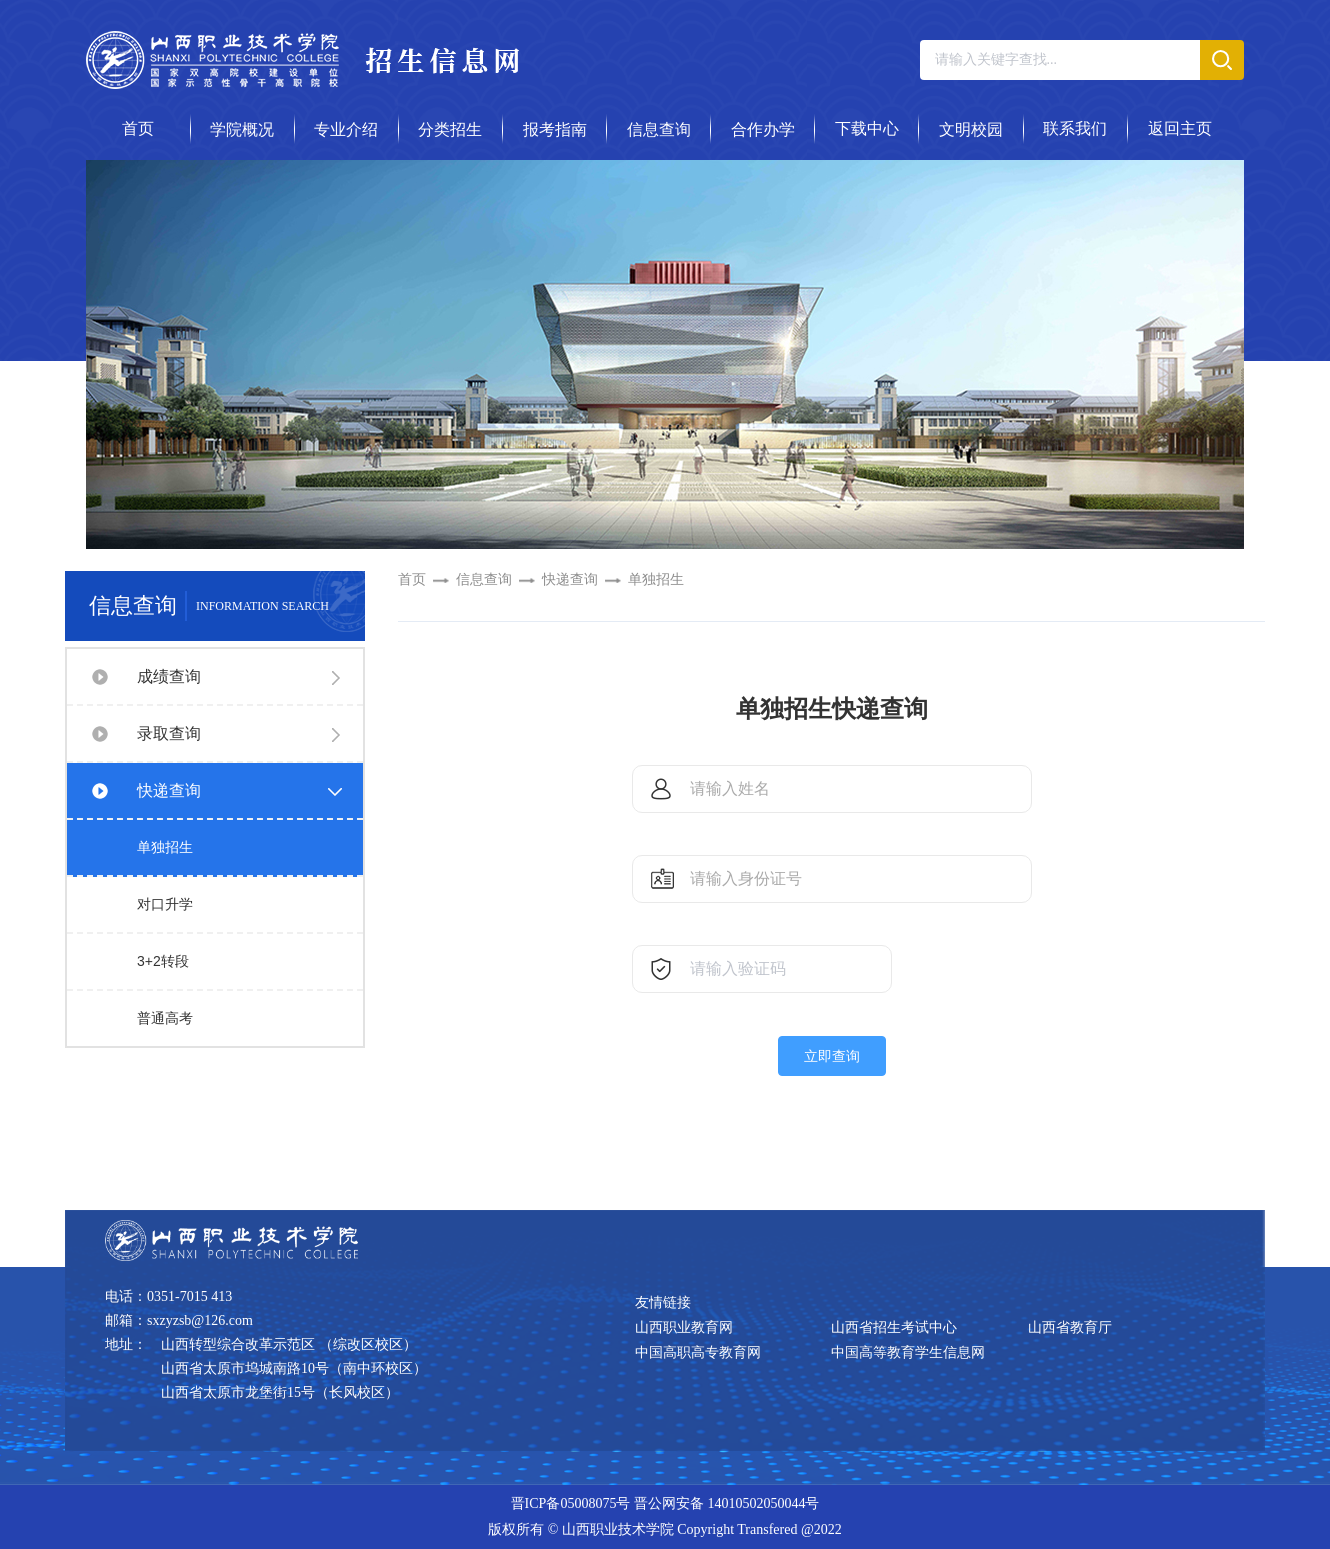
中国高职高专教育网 (698, 1352)
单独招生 (165, 847)
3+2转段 (163, 961)
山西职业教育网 (684, 1327)
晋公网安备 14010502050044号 (727, 1503)
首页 (412, 579)
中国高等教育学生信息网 (908, 1352)
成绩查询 (169, 676)
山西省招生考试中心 (894, 1327)
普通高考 (165, 1018)
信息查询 (484, 579)
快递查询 (169, 790)
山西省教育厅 (1070, 1327)
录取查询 (169, 733)
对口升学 (165, 904)
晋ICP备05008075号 (571, 1503)
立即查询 (832, 1056)
